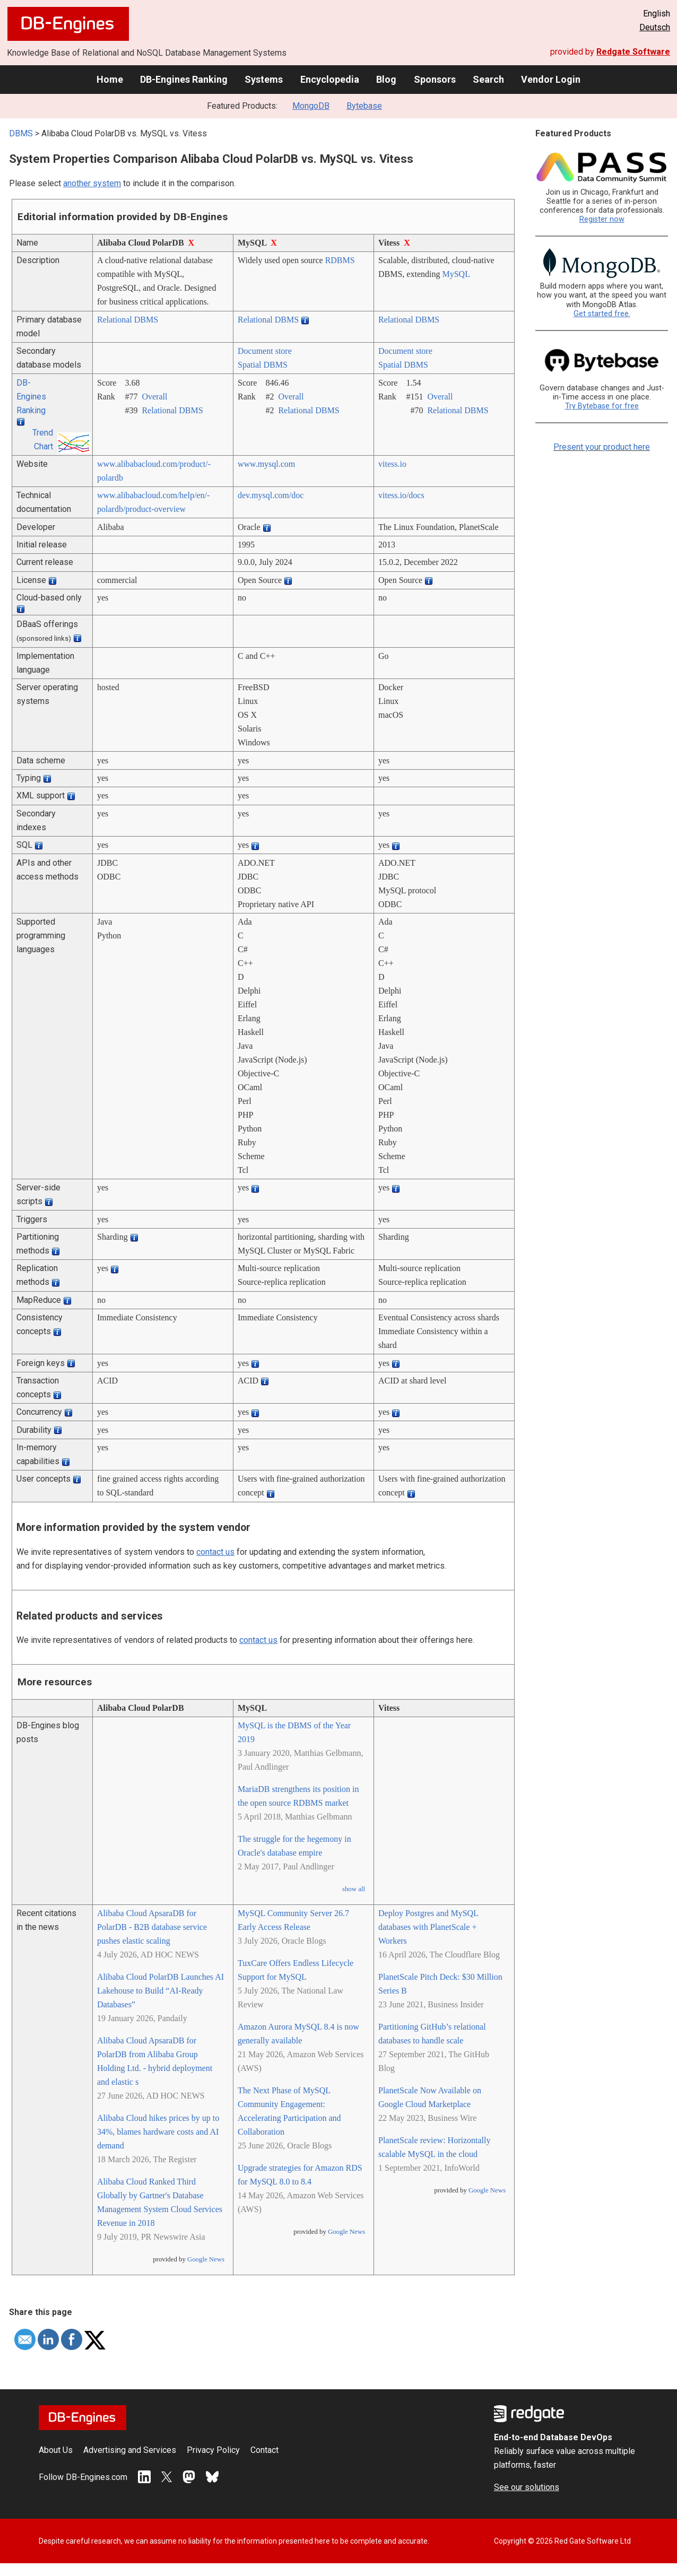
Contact (264, 2450)
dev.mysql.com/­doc (270, 495)
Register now (601, 219)
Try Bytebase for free (602, 406)
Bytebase (364, 106)
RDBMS (340, 260)
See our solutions (526, 2487)
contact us (215, 1552)
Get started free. (602, 313)
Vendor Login (550, 79)
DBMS (21, 133)
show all (353, 1889)
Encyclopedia (329, 79)
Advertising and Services (129, 2450)
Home (110, 79)
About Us (56, 2450)
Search (488, 79)
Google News (205, 2259)
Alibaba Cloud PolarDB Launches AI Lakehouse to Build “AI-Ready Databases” (160, 1990)
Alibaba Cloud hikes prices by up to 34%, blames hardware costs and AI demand (158, 2131)
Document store (265, 350)
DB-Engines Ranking (184, 79)
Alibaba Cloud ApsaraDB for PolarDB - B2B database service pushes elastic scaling (152, 1927)
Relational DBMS (127, 319)
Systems (264, 79)
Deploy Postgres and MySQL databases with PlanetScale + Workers (428, 1927)
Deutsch (654, 27)
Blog (386, 79)
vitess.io (392, 463)
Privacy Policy (213, 2450)
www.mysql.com (266, 463)
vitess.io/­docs (401, 495)
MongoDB (310, 106)
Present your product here (601, 447)
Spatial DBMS (263, 364)
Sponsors (435, 79)
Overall (154, 396)
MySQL (456, 274)
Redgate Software (633, 52)
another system (92, 183)
